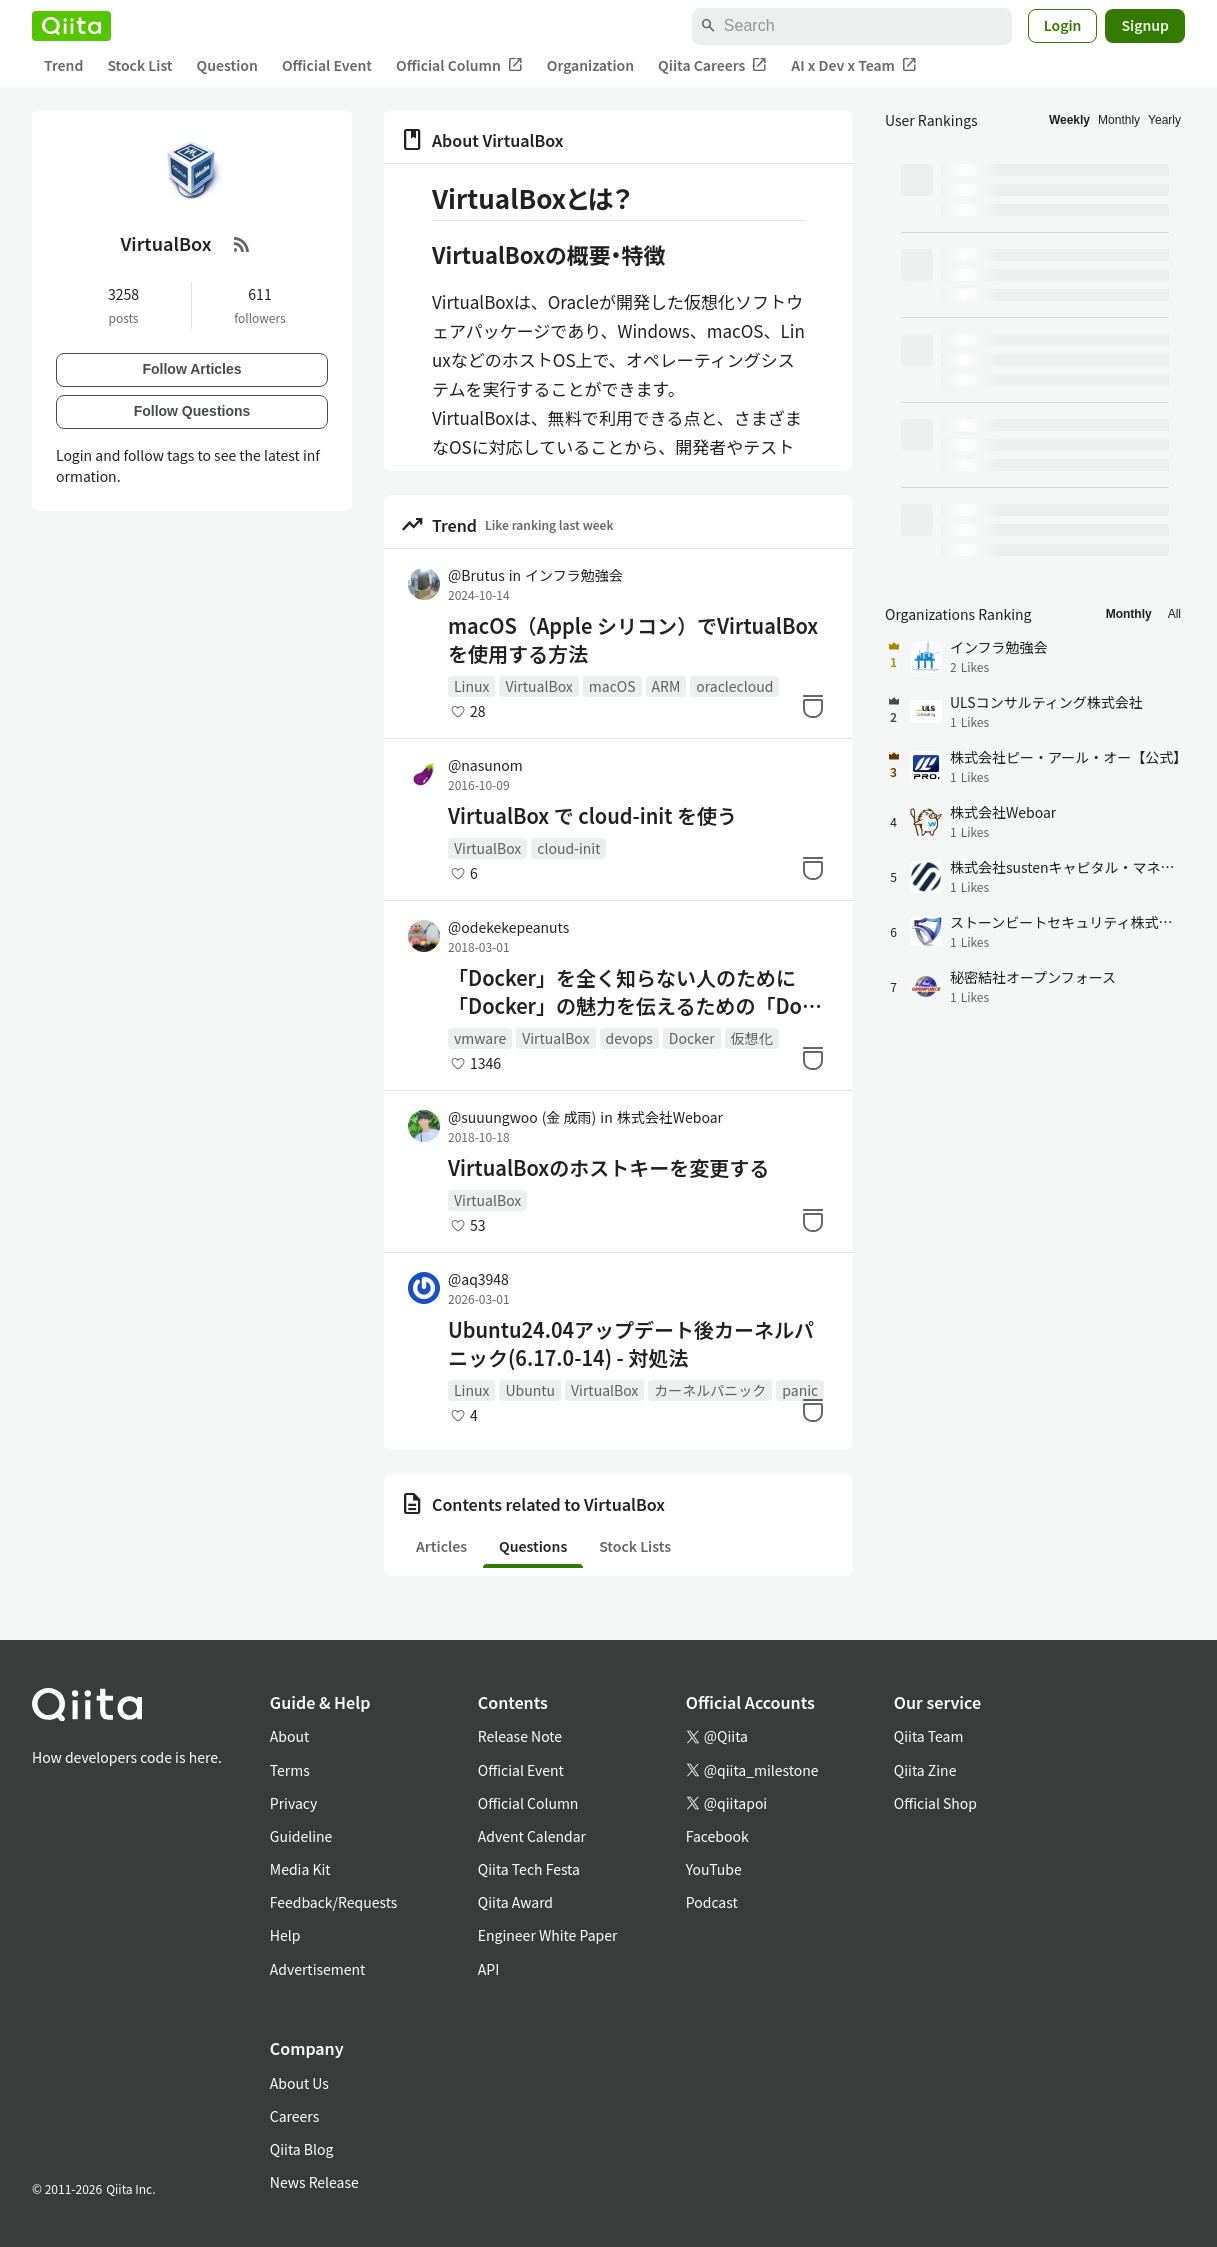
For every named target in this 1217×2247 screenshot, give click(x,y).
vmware (480, 1038)
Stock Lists (635, 1546)
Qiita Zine (925, 1770)
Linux (471, 686)
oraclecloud (734, 686)
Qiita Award (515, 1902)
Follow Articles (191, 369)
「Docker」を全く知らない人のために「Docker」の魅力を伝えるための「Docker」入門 (636, 992)
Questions (533, 1546)
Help (285, 1935)
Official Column (459, 65)
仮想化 (752, 1038)
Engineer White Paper (548, 1935)
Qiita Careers (712, 65)
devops (629, 1038)
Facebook (717, 1836)
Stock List (139, 65)
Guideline (301, 1836)
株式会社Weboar (670, 1117)
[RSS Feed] (242, 244)
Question (227, 65)
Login (1063, 25)
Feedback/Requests (334, 1902)
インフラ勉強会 (574, 575)
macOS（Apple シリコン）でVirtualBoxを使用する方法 (633, 640)
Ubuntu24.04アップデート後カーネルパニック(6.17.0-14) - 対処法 (631, 1344)
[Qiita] (71, 26)
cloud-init (568, 848)
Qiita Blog (302, 2149)
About (289, 1736)
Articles (441, 1546)
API (488, 1969)
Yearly (1164, 120)
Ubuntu (530, 1390)
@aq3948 (478, 1279)
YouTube (714, 1869)
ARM (666, 686)
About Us (299, 2083)
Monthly (1119, 120)
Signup (1145, 25)
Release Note (520, 1736)
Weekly (1069, 120)
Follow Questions (192, 411)
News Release (314, 2182)
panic (800, 1390)
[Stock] (813, 706)
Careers (294, 2116)
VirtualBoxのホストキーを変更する (608, 1168)
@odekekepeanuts (508, 927)
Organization (590, 65)
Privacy (293, 1803)
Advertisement (318, 1969)
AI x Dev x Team (854, 65)
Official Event (327, 65)
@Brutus (476, 575)
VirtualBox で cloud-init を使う (592, 816)
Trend (63, 65)
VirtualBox (538, 686)
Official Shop (935, 1803)
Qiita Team (929, 1736)
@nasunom (485, 765)
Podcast (712, 1902)
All (1174, 614)
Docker (692, 1038)
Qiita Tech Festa (529, 1869)
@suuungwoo (522, 1117)
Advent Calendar (532, 1836)
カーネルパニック (710, 1390)
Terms (290, 1770)
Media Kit (300, 1869)
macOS (612, 686)
